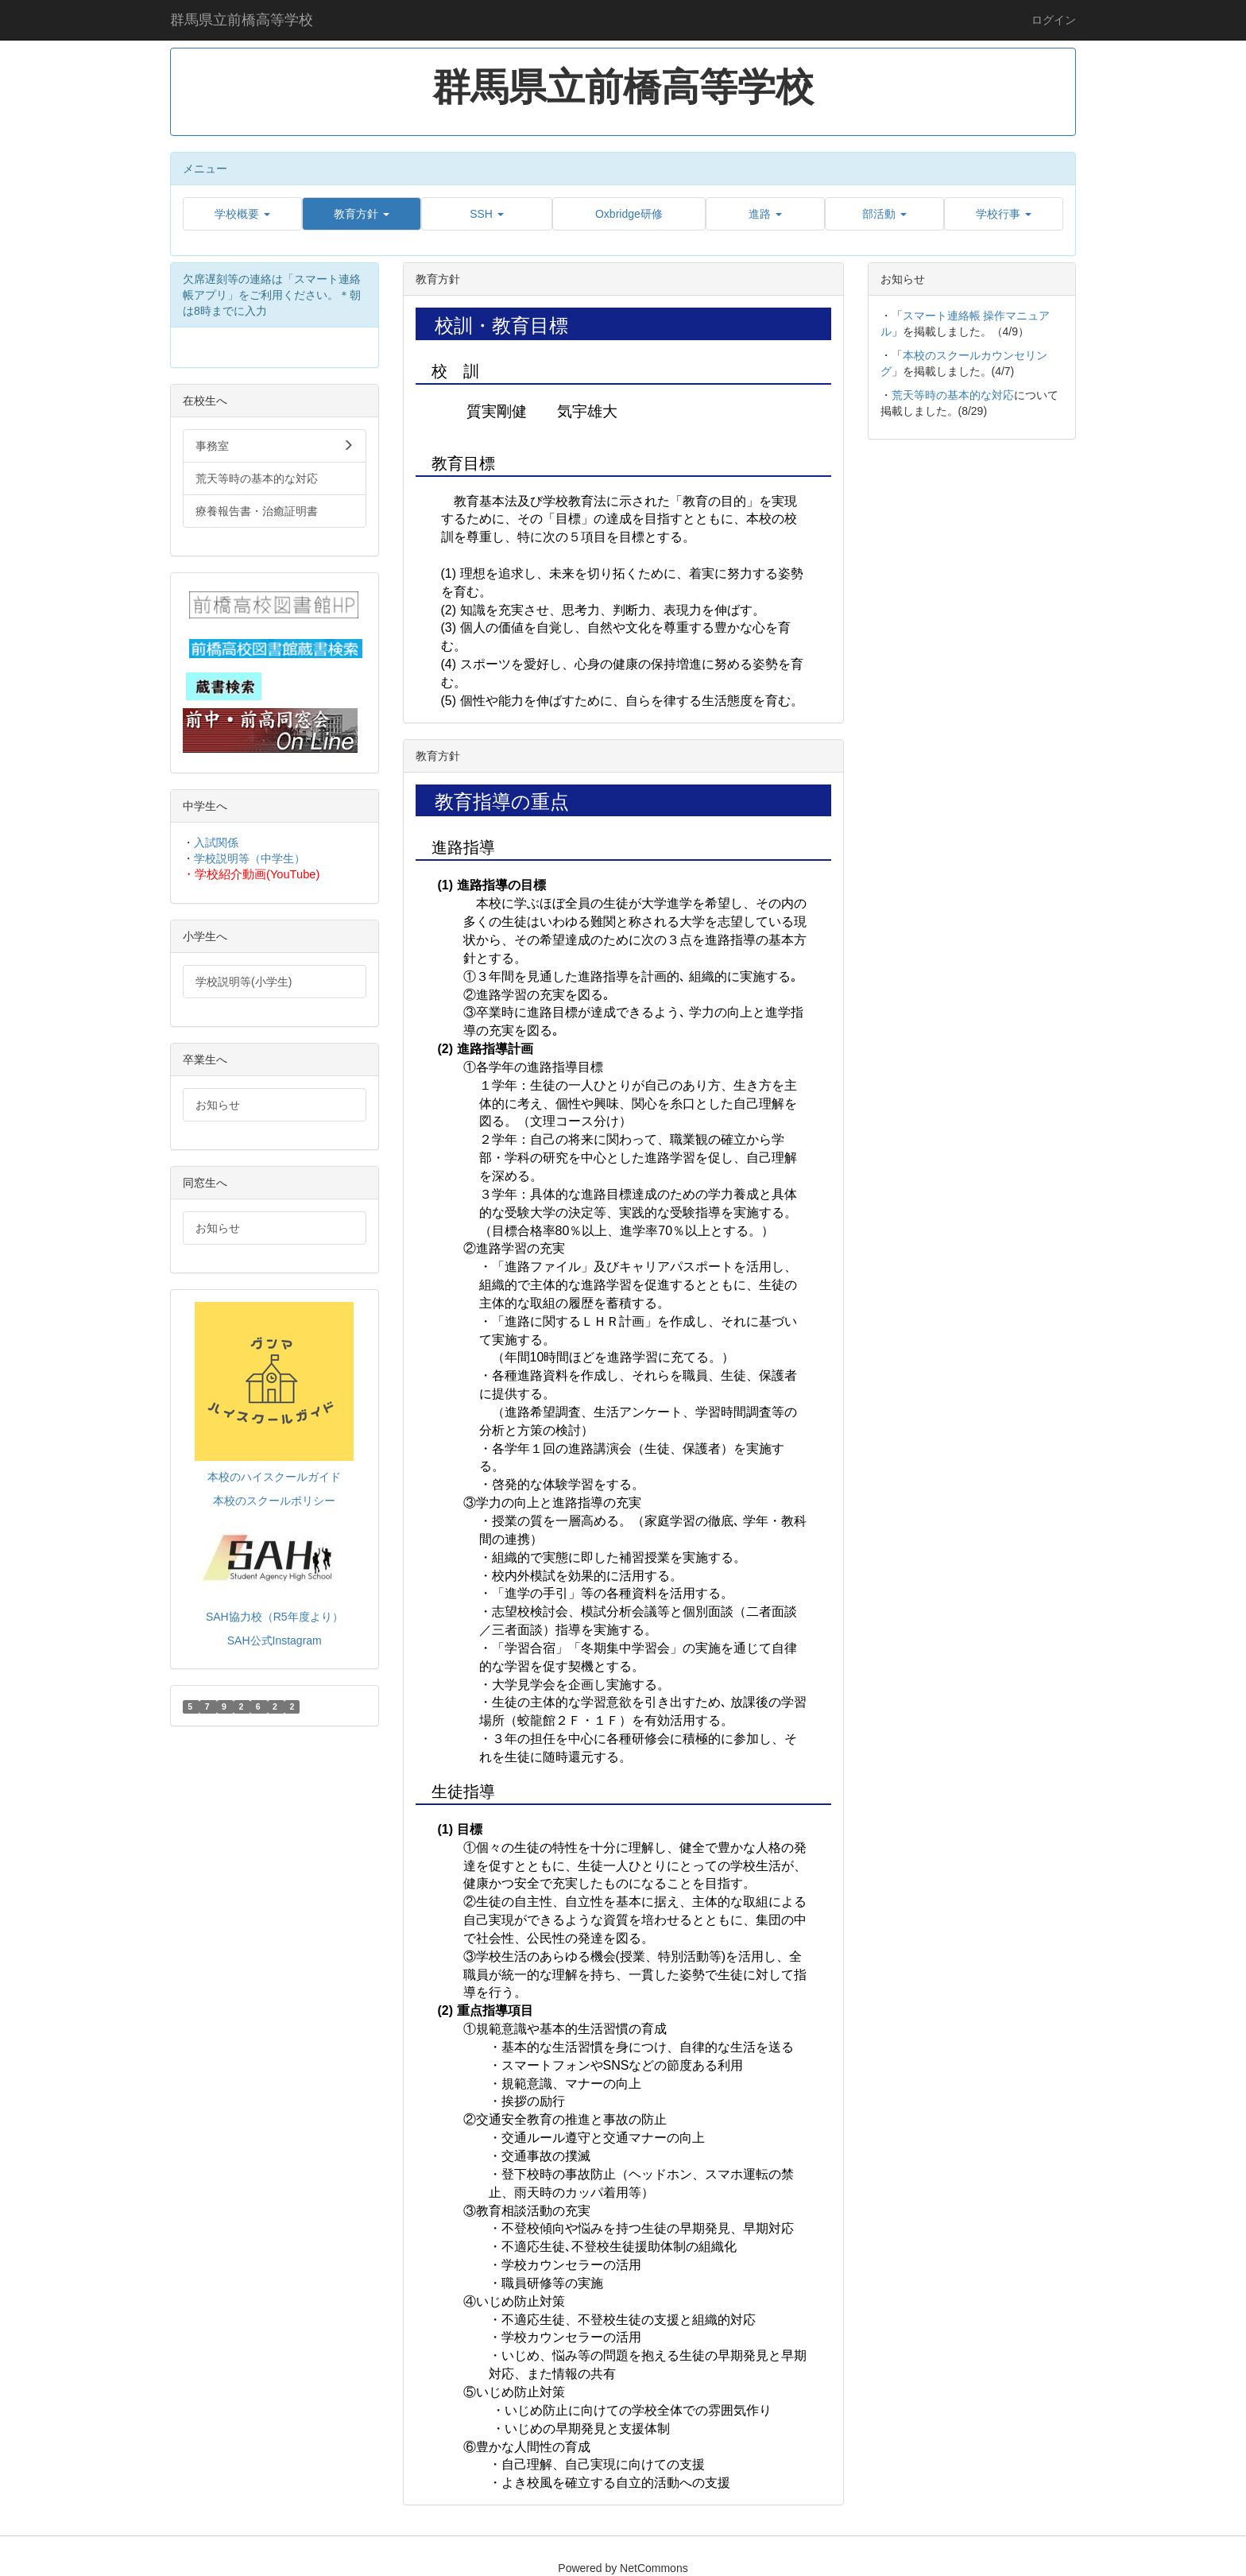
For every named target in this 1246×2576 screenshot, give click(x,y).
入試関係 (216, 842)
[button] (242, 214)
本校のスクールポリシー (274, 1500)
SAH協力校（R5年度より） (274, 1616)
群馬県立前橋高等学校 (241, 20)
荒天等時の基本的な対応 (953, 395)
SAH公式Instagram (274, 1640)
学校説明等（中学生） (249, 858)
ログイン (1053, 20)
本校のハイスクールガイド (274, 1476)
